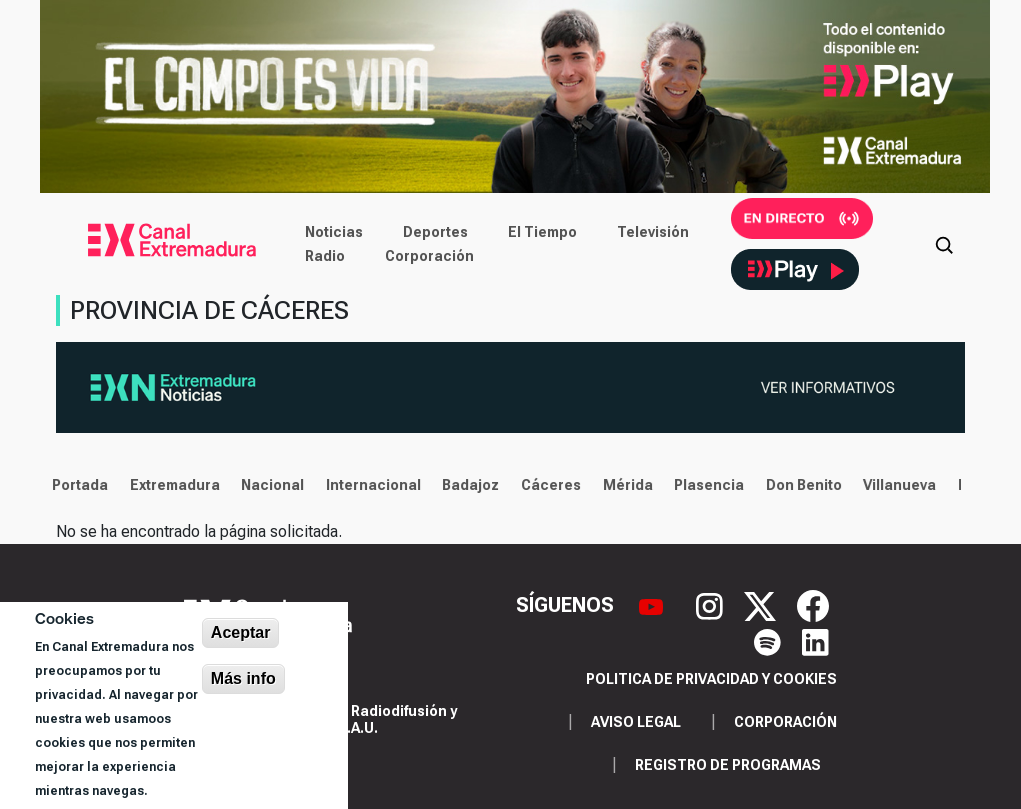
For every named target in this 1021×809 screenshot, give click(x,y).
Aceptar (241, 632)
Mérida (622, 485)
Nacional (267, 485)
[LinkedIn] (815, 641)
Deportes (435, 232)
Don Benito (799, 485)
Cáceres (546, 485)
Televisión (653, 232)
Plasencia (704, 485)
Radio (325, 256)
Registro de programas (728, 765)
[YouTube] (653, 604)
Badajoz (465, 485)
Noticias (334, 232)
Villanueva (894, 485)
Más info (243, 678)
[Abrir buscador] (944, 244)
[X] (762, 604)
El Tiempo (542, 232)
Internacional (368, 485)
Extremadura (169, 485)
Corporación (429, 256)
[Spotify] (770, 641)
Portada (75, 485)
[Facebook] (813, 604)
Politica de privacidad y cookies (711, 679)
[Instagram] (712, 604)
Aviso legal (636, 722)
